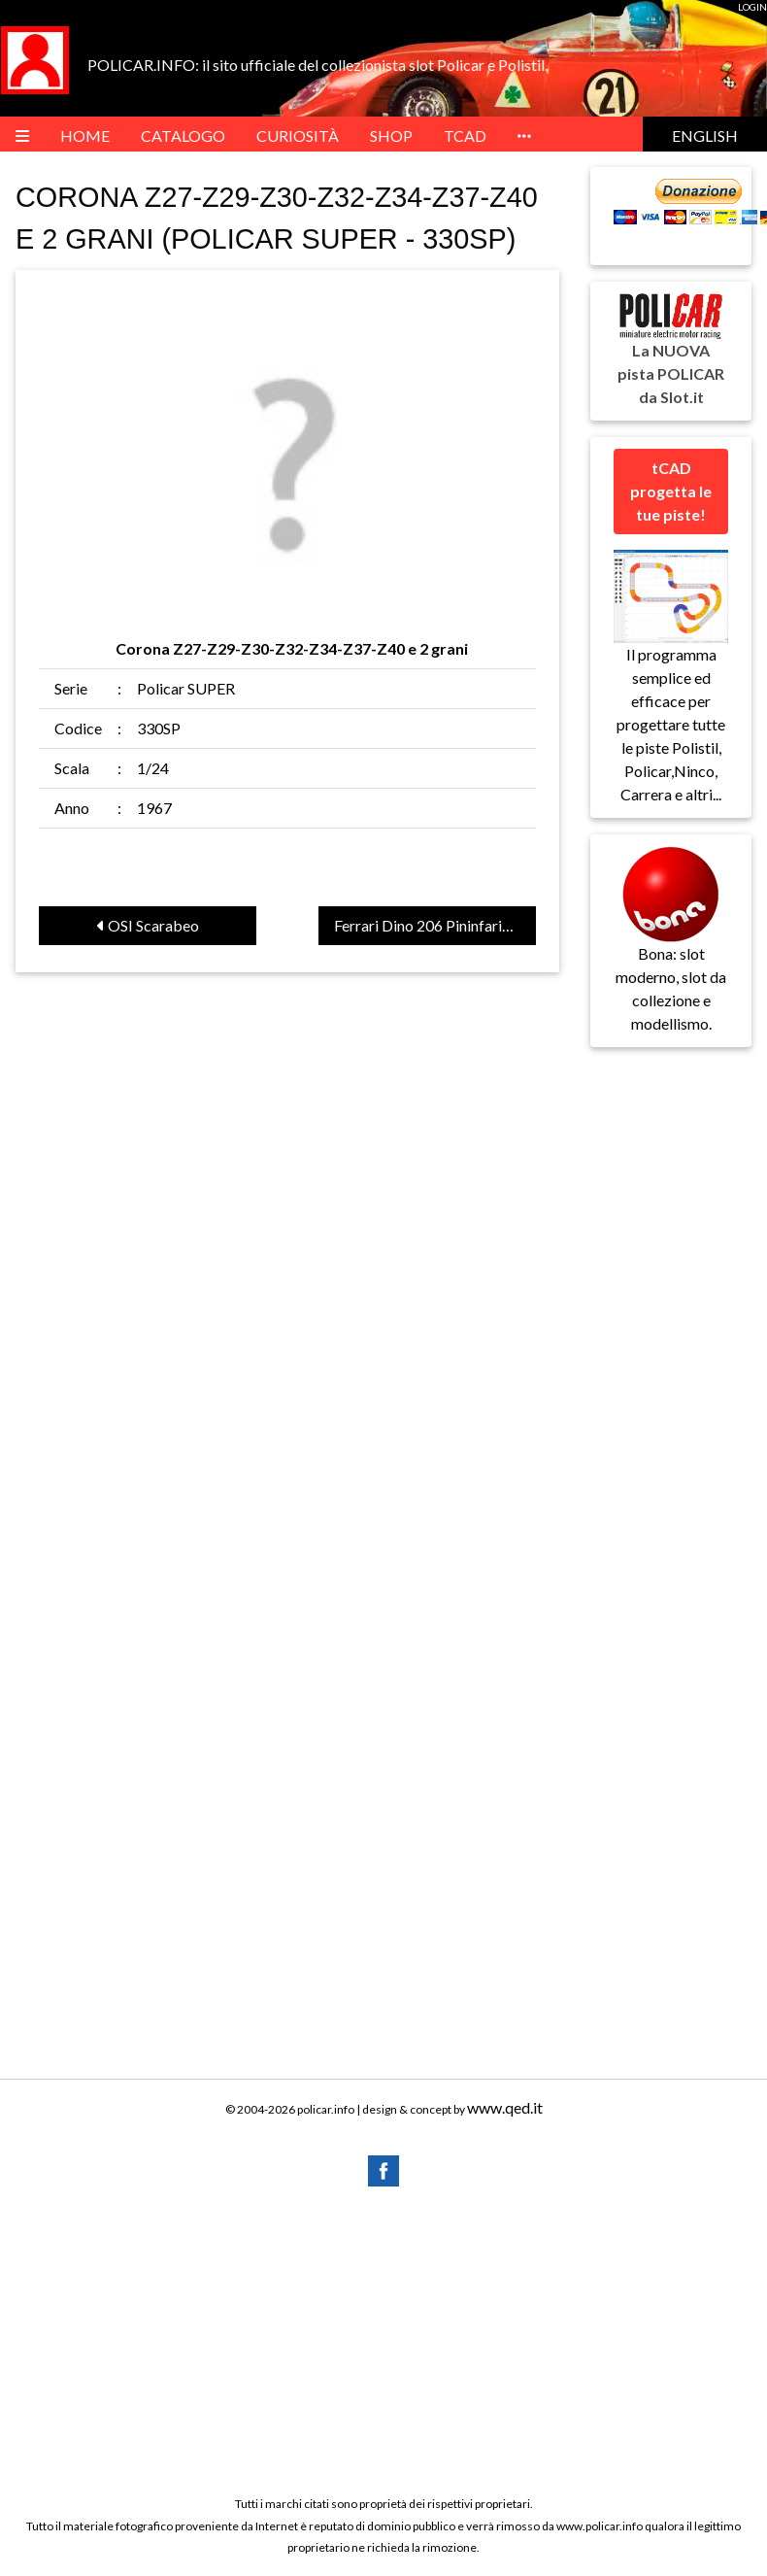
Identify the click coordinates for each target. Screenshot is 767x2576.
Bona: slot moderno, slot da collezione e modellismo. (671, 957)
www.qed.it (505, 2107)
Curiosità (297, 135)
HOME (85, 135)
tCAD (465, 135)
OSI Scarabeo (148, 925)
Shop (391, 135)
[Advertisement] (383, 2340)
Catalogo (183, 135)
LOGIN (752, 7)
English (705, 135)
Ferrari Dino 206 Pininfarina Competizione (435, 925)
